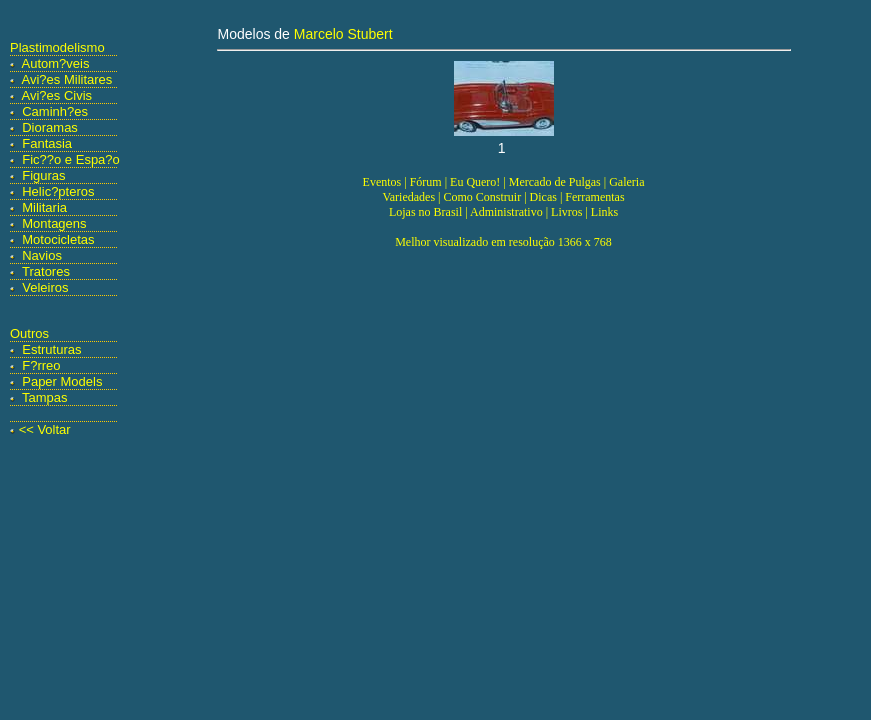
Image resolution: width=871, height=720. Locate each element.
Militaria (44, 207)
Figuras (43, 175)
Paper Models (62, 381)
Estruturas (51, 349)
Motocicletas (58, 239)
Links (604, 212)
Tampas (45, 397)
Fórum (426, 182)
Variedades (408, 197)
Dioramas (50, 127)
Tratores (46, 271)
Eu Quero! (475, 182)
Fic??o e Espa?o (71, 159)
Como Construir (482, 197)
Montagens (54, 223)
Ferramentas (594, 197)
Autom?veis (56, 63)
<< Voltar (45, 429)
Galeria (626, 182)
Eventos (382, 182)
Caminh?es (55, 111)
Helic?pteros (58, 191)
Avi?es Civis (57, 95)
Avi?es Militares (67, 79)
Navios (42, 255)
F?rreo (41, 365)
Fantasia (47, 143)
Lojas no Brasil (425, 212)
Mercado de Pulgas (555, 182)
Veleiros (45, 287)
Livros (566, 212)
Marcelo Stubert (343, 34)
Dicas (543, 197)
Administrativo (506, 212)
